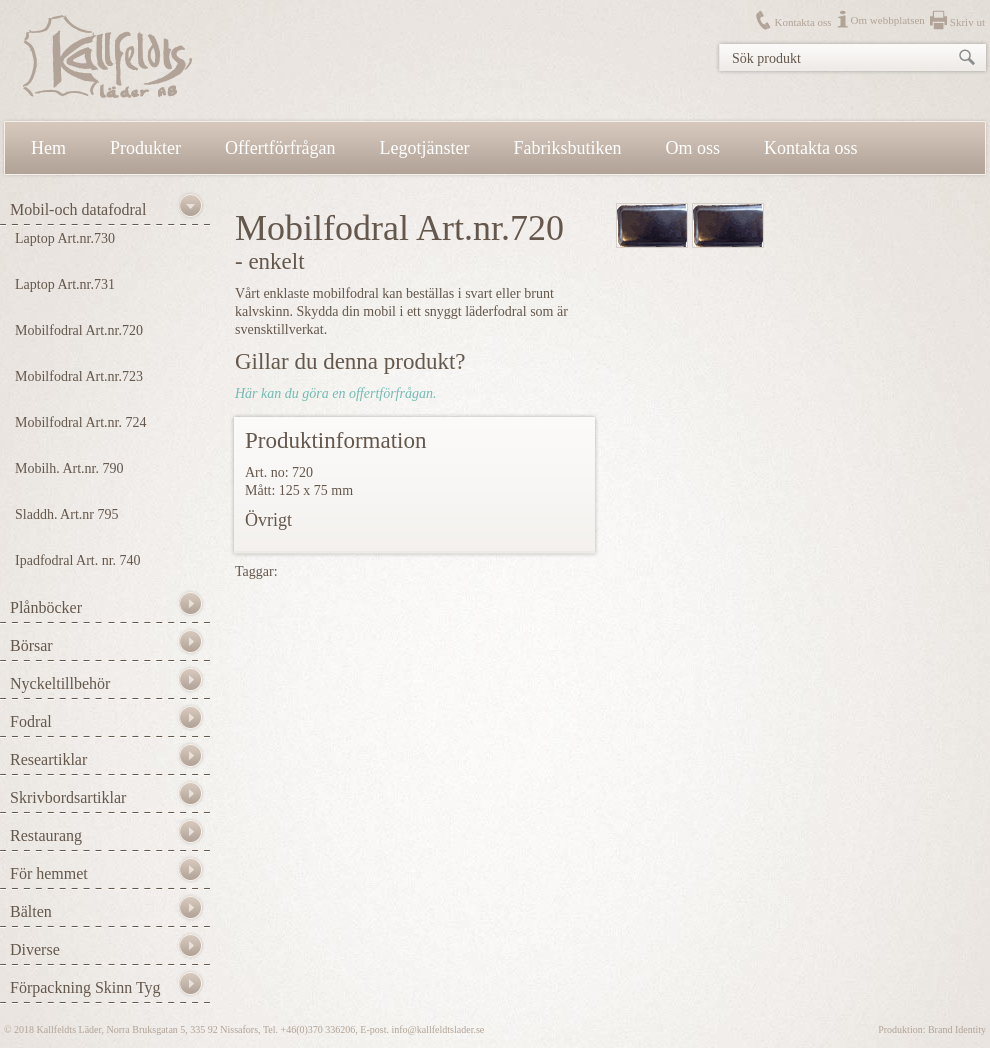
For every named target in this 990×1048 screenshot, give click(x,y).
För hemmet (49, 873)
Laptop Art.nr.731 (65, 284)
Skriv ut (967, 22)
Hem (48, 148)
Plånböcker (46, 607)
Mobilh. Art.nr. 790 (69, 468)
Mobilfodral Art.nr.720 (79, 330)
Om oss (693, 148)
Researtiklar (48, 759)
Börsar (31, 645)
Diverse (35, 949)
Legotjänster (425, 148)
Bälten (31, 911)
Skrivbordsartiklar (68, 797)
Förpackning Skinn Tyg (85, 987)
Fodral (31, 721)
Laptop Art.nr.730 (65, 238)
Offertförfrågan (280, 148)
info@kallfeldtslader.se (437, 1029)
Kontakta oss (802, 22)
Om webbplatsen (888, 20)
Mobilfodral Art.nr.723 (79, 376)
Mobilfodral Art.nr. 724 (80, 422)
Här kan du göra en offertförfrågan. (335, 393)
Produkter (145, 148)
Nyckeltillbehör (60, 683)
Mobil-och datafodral (78, 209)
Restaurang (46, 835)
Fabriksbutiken (568, 148)
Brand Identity (957, 1029)
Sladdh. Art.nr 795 (66, 514)
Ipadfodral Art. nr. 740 (78, 560)
